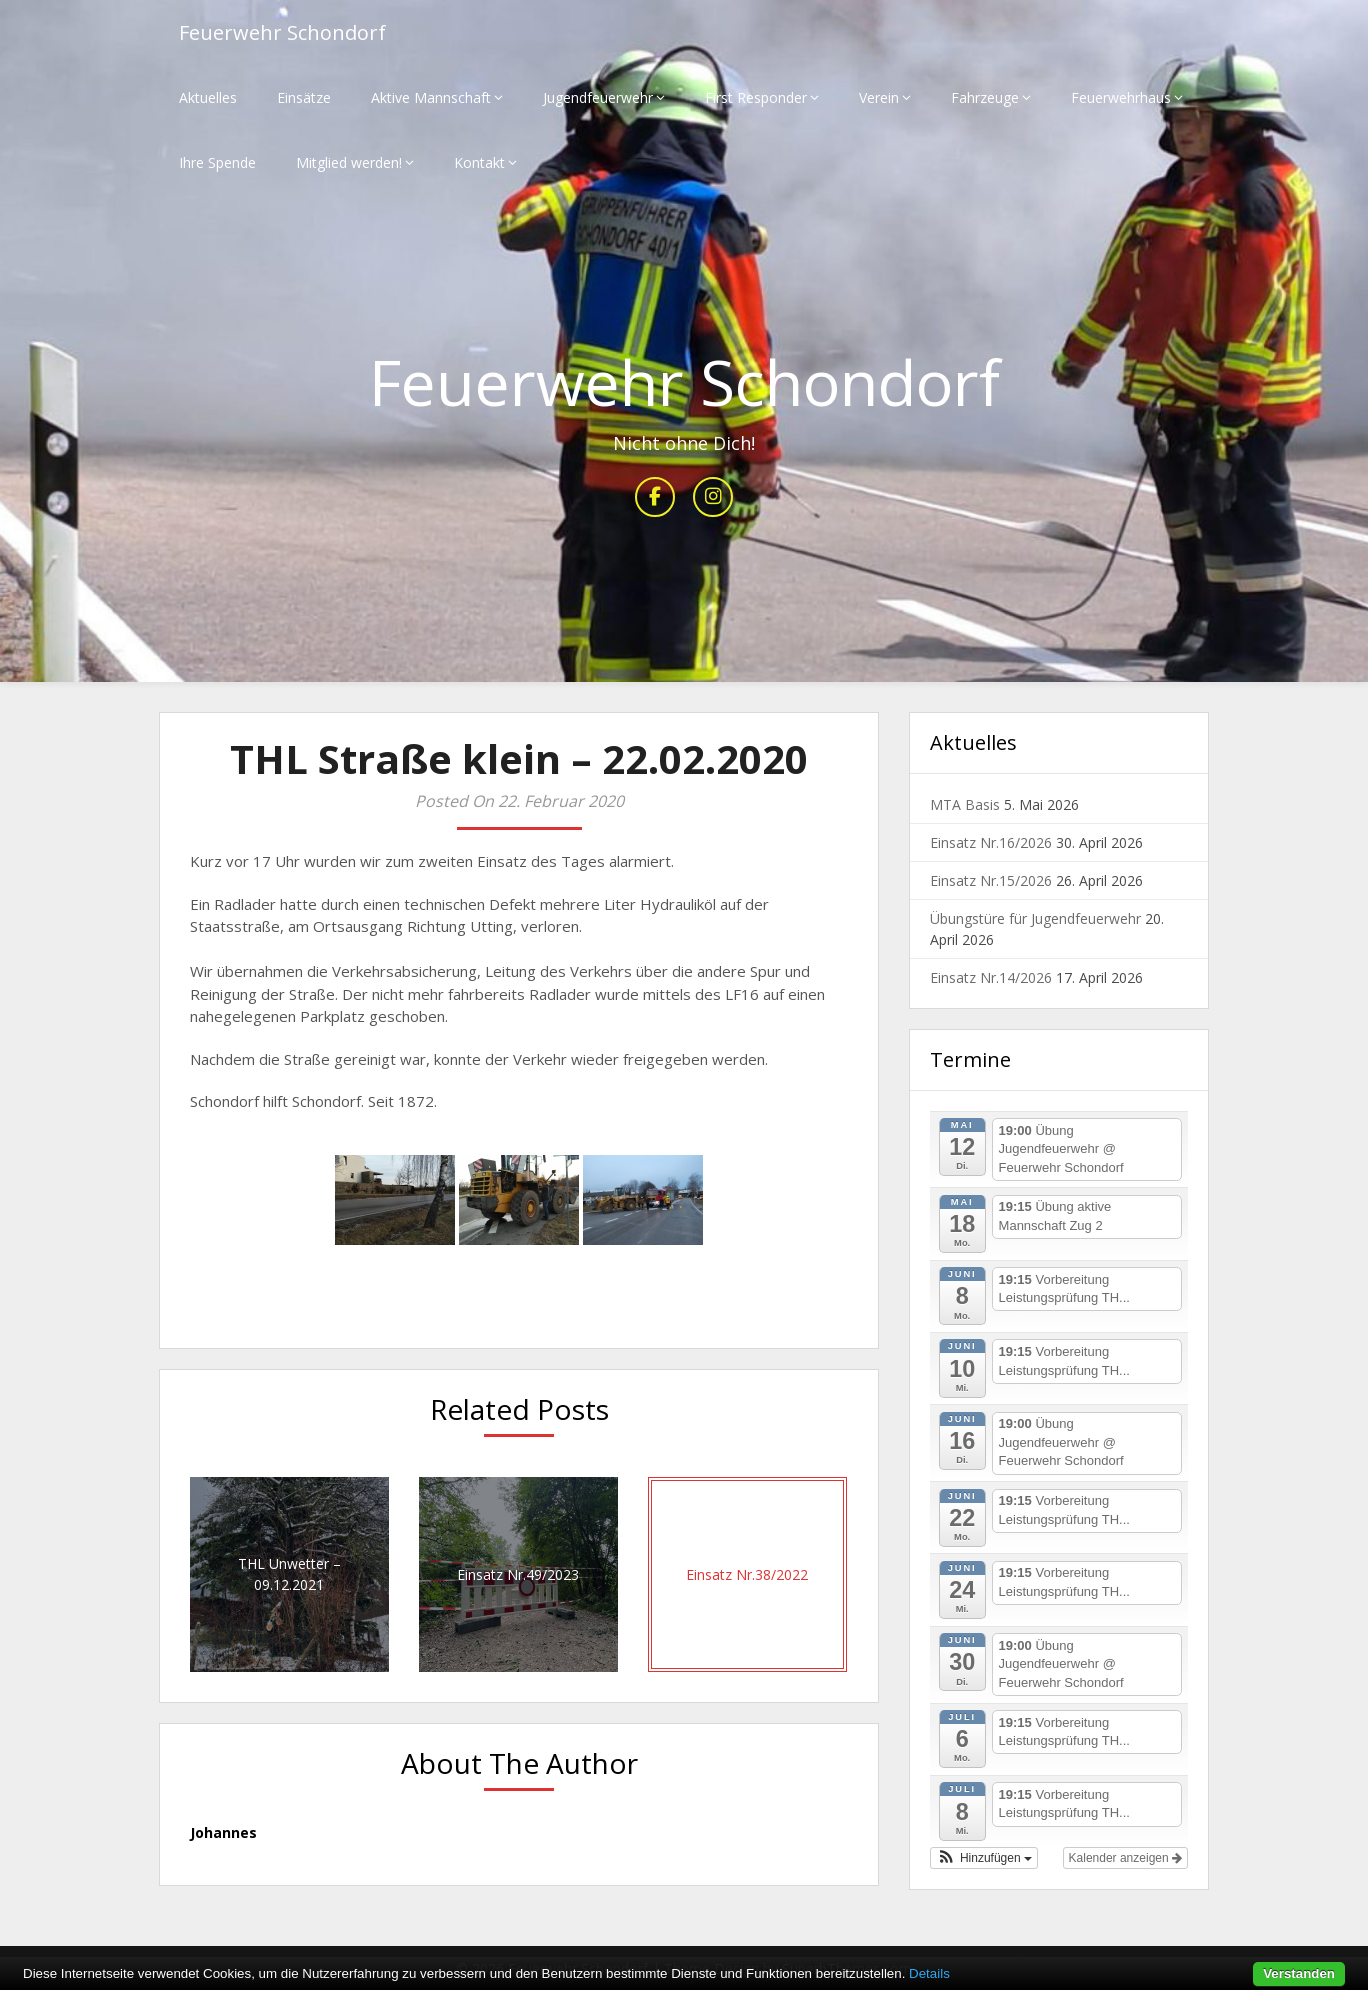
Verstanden (1299, 1973)
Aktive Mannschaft (431, 97)
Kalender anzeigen (1125, 1858)
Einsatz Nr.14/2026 (991, 977)
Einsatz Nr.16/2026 (991, 842)
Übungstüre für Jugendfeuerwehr (1035, 918)
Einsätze (304, 97)
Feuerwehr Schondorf (282, 32)
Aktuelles (208, 97)
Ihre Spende (217, 162)
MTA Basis (965, 804)
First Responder (756, 97)
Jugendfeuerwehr (598, 97)
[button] (984, 1858)
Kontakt (479, 162)
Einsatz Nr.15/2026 (991, 880)
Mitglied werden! (349, 162)
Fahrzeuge (985, 97)
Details (929, 1973)
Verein (879, 97)
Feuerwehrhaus (1121, 97)
